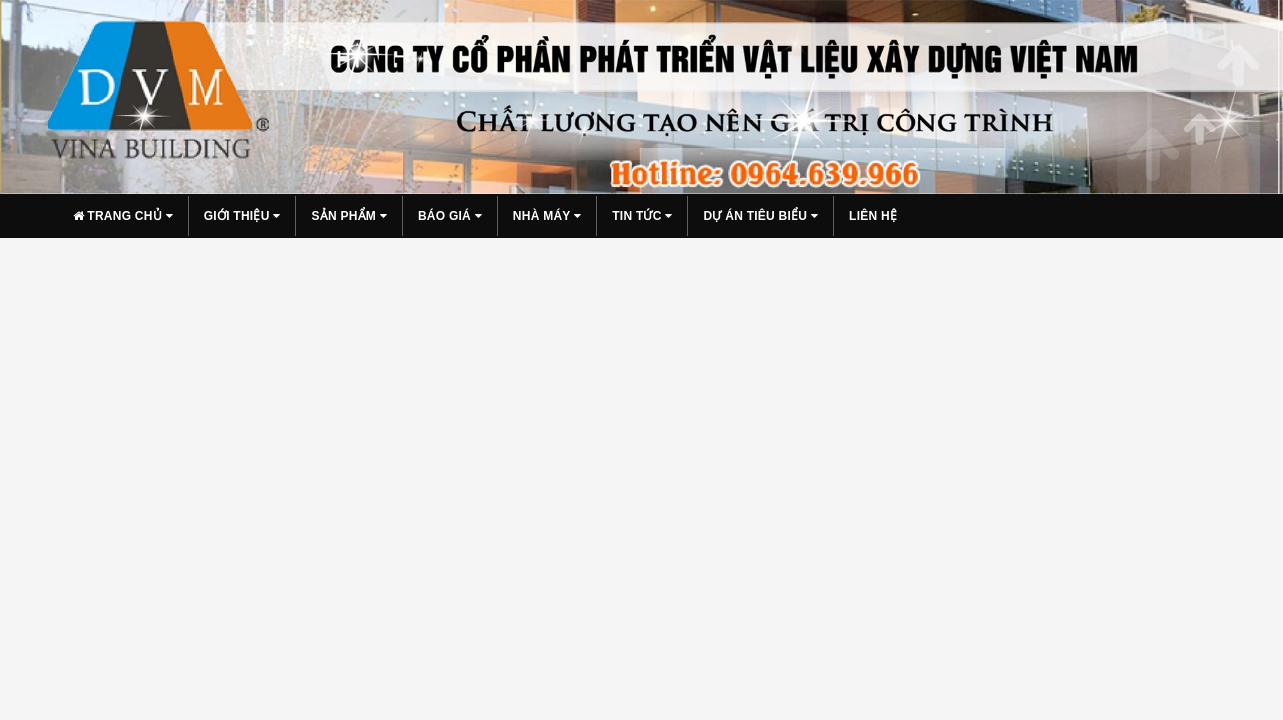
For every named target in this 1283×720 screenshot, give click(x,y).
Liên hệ (873, 216)
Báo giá (450, 216)
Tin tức (642, 216)
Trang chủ (123, 216)
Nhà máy (547, 216)
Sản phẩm (349, 216)
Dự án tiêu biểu (760, 216)
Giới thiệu (242, 216)
